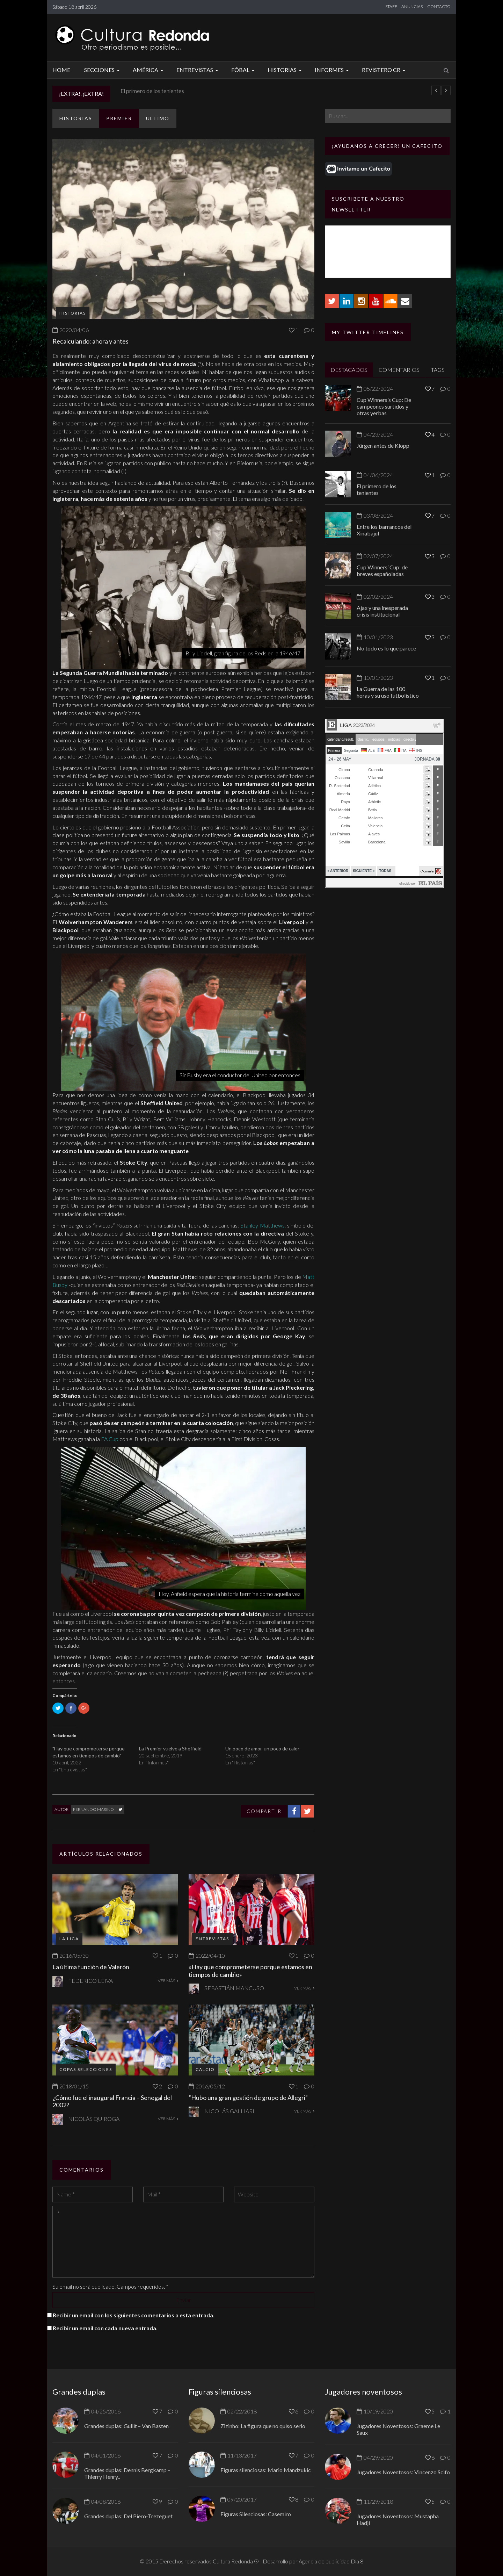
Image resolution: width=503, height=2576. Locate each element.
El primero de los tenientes (376, 489)
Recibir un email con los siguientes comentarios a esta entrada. (133, 2315)
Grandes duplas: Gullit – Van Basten (126, 2426)
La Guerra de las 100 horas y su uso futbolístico (388, 692)
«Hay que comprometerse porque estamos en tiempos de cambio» (250, 1970)
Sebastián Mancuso (234, 1988)
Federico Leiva (90, 1980)
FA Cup (109, 1438)
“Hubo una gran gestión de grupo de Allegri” (248, 2097)
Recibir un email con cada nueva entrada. (105, 2328)
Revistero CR (384, 69)
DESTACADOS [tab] (348, 369)
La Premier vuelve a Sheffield (170, 1748)
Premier (119, 118)
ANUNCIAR (412, 6)
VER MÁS (168, 1980)
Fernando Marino (93, 1809)
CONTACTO (439, 6)
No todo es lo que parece (386, 648)
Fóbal (243, 69)
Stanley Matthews (262, 1225)
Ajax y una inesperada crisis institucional (382, 611)
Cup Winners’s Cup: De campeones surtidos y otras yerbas (384, 406)
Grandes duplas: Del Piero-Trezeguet (128, 2516)
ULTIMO (157, 118)
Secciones (103, 69)
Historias (286, 69)
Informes (333, 69)
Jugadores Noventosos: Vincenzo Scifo (403, 2472)
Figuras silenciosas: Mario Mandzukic (265, 2470)
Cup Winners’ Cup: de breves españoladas (382, 570)
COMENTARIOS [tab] (399, 369)
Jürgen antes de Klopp (147, 90)
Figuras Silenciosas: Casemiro (255, 2514)
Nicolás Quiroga (93, 2118)
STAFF (391, 6)
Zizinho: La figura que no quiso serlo (262, 2426)
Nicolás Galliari (229, 2111)
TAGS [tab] (438, 369)
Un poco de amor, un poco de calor (262, 1748)
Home (61, 69)
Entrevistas (198, 69)
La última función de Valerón (90, 1967)
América (149, 69)
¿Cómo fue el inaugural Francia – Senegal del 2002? (112, 2101)
